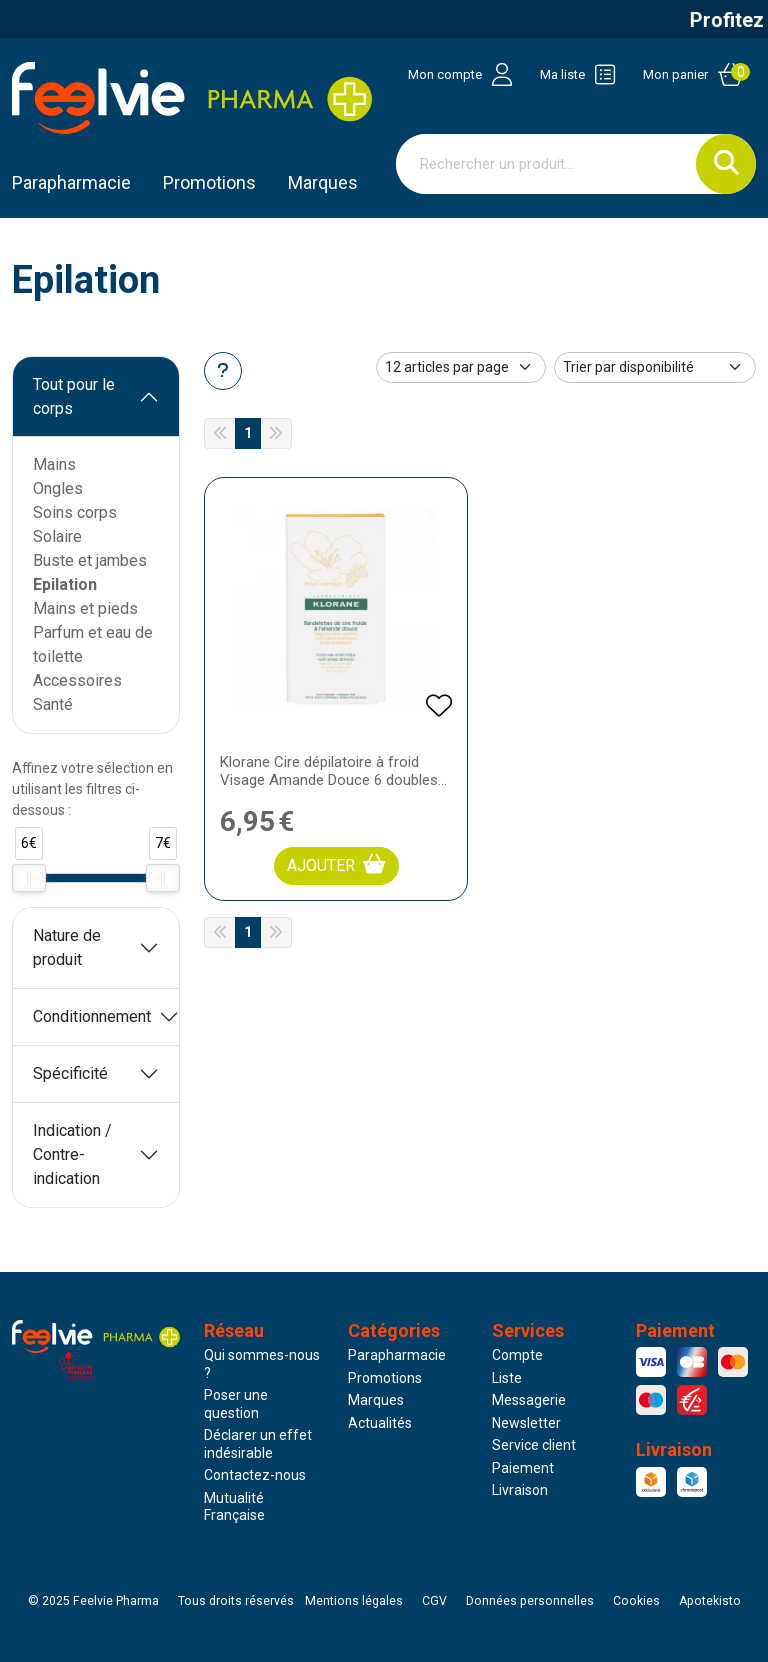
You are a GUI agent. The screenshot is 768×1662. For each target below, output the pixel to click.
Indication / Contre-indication (72, 1154)
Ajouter (336, 864)
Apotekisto (710, 1601)
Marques (323, 182)
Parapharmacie (71, 182)
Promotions (385, 1378)
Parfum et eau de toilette (93, 644)
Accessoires (77, 680)
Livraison (520, 1490)
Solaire (57, 536)
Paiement (523, 1468)
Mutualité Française (234, 1507)
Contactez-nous (255, 1475)
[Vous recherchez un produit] (546, 164)
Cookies (636, 1601)
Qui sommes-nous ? (262, 1364)
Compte (517, 1355)
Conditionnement (92, 1016)
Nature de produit (67, 947)
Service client (534, 1445)
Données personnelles (530, 1601)
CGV (434, 1601)
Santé (53, 704)
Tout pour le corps (74, 396)
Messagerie (529, 1400)
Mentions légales (354, 1601)
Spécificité (70, 1073)
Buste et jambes (90, 560)
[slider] (29, 878)
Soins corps (75, 512)
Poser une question (236, 1404)
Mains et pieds (85, 608)
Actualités (380, 1423)
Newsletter (526, 1423)
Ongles (58, 488)
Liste (507, 1378)
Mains (54, 464)
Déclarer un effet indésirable (258, 1444)
